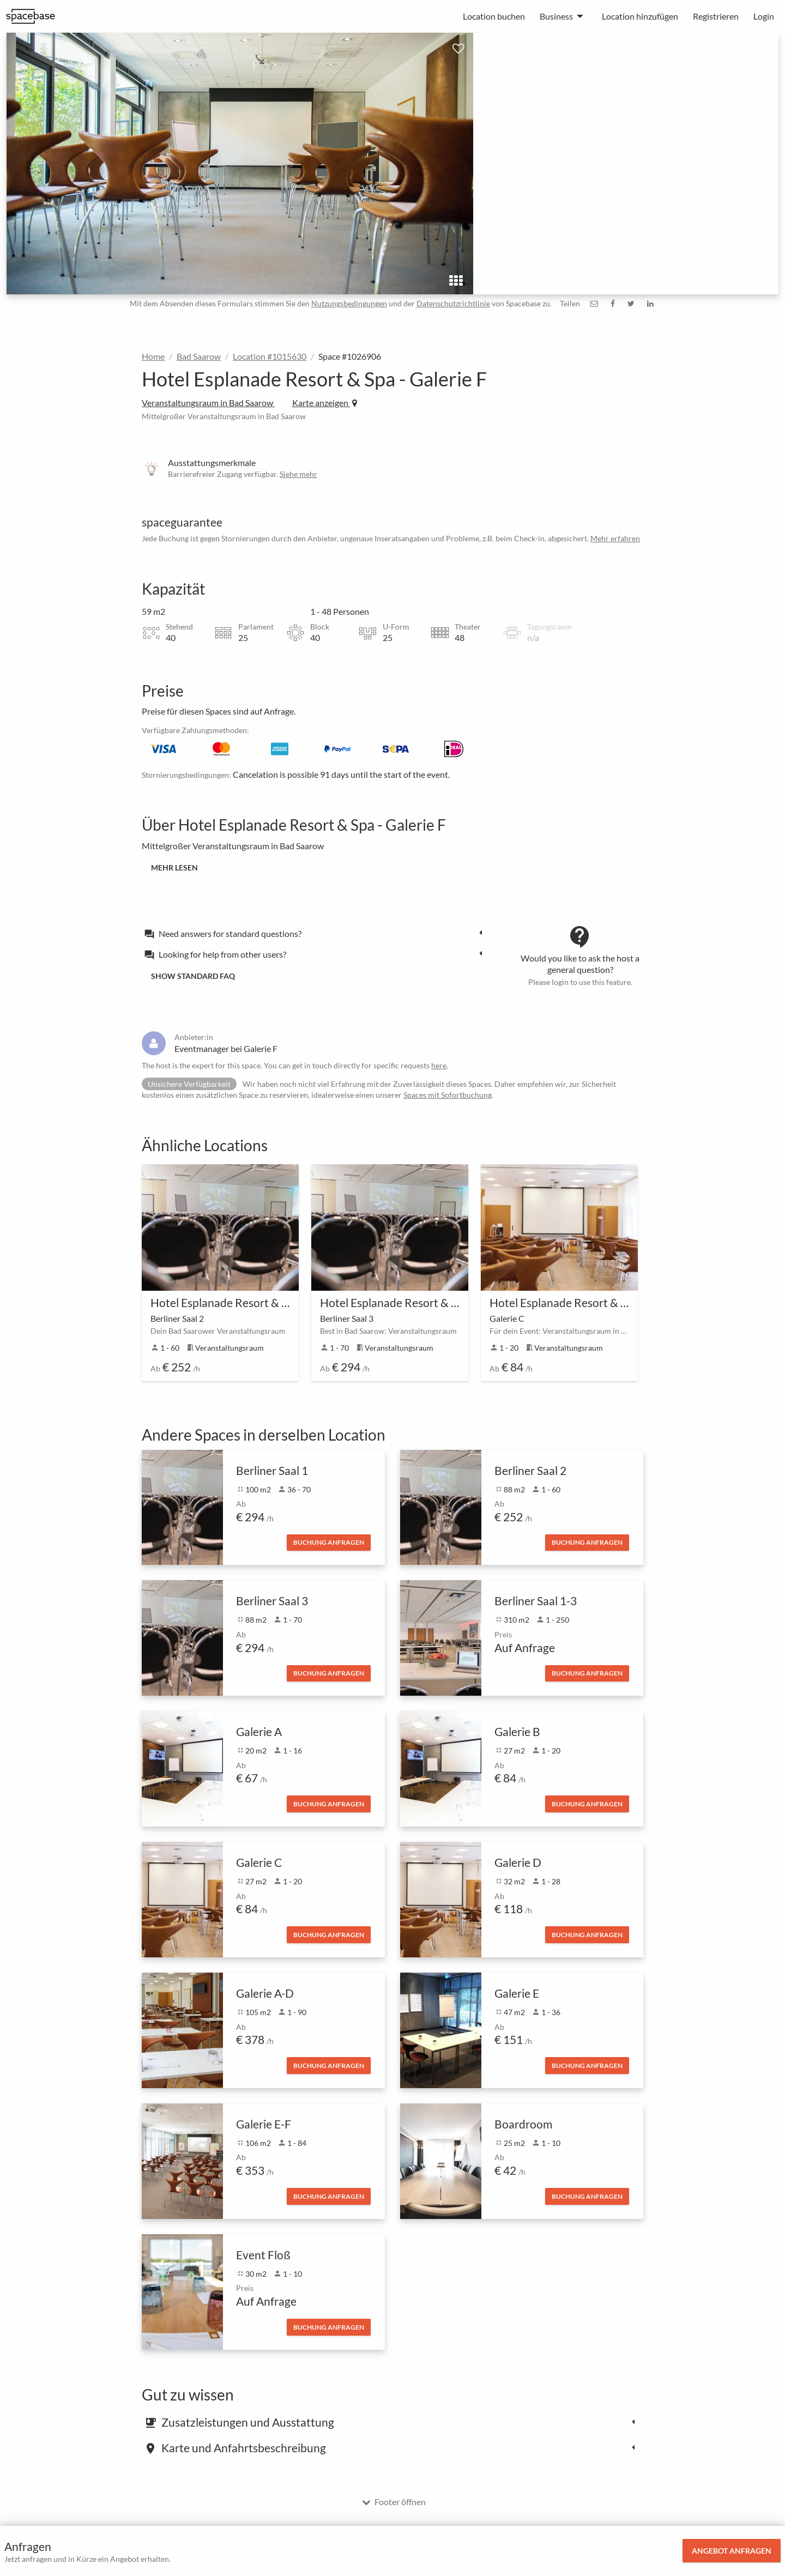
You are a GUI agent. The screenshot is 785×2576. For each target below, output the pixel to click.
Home (153, 356)
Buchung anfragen (328, 1542)
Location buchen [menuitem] (494, 16)
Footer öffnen (394, 2501)
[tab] (316, 933)
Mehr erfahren (615, 538)
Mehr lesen (174, 867)
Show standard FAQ (193, 976)
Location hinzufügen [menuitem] (640, 16)
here (438, 1065)
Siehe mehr (298, 474)
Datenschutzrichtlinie (453, 303)
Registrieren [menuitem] (716, 16)
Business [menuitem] (556, 16)
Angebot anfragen (731, 2550)
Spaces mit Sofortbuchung (447, 1094)
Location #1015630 (269, 356)
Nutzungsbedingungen (349, 303)
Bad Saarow (199, 356)
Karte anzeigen (324, 402)
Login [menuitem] (763, 16)
